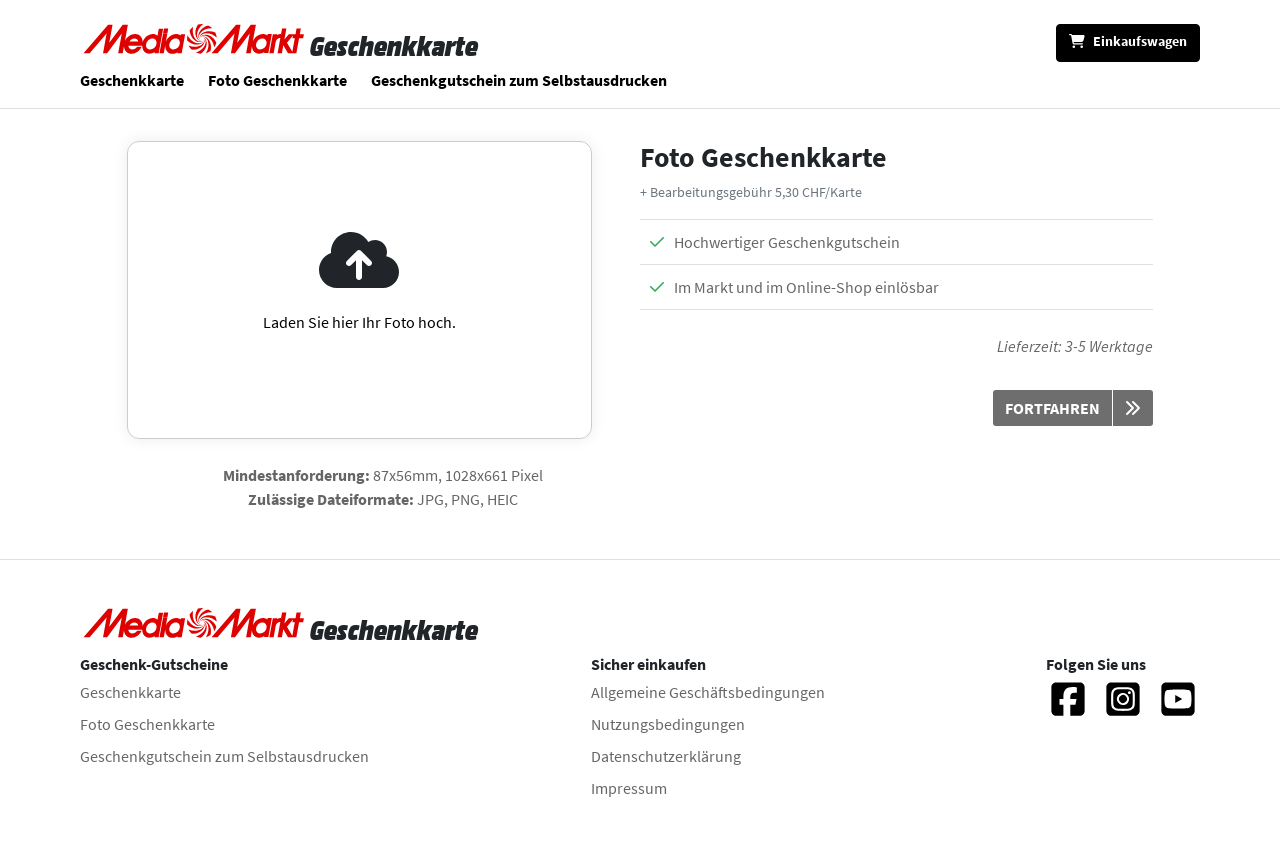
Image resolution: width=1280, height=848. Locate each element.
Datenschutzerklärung (666, 756)
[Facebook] (1068, 708)
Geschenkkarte (132, 80)
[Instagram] (1123, 708)
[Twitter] (1178, 708)
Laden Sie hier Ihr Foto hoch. (359, 322)
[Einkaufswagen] (1128, 43)
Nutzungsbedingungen (668, 724)
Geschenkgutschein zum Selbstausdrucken (519, 80)
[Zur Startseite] (195, 46)
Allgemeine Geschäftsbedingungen (708, 692)
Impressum (629, 788)
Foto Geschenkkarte (277, 80)
